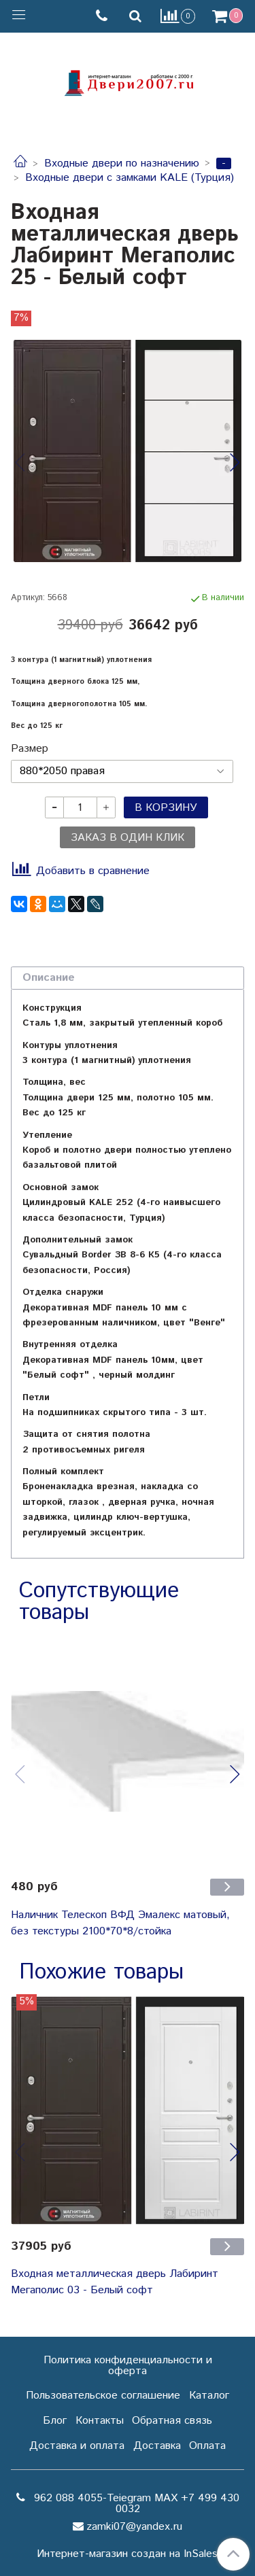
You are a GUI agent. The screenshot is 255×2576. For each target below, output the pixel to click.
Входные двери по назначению (121, 163)
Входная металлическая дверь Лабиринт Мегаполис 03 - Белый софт (114, 2282)
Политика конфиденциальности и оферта (128, 2365)
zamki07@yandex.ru (134, 2527)
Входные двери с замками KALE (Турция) (129, 178)
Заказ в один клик (127, 838)
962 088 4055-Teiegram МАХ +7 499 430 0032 (135, 2503)
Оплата (207, 2446)
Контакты (99, 2421)
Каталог (209, 2395)
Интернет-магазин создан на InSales (127, 2554)
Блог (55, 2421)
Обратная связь (172, 2421)
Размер (29, 749)
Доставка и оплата (76, 2446)
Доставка (157, 2446)
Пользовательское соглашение (103, 2395)
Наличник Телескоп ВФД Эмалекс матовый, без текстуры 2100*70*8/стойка (120, 1923)
